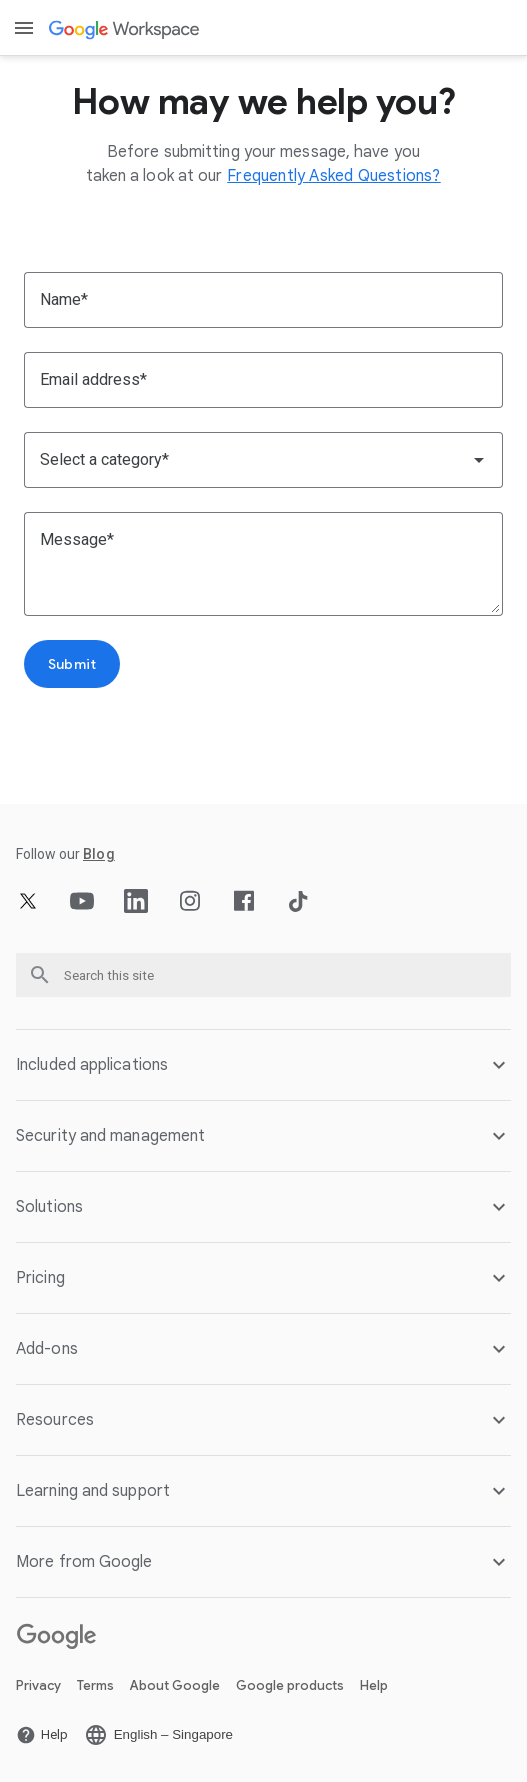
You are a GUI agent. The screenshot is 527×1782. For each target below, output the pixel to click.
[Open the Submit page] (72, 664)
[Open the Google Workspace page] (126, 28)
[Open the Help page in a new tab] (42, 1735)
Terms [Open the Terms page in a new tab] (95, 1685)
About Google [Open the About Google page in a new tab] (175, 1685)
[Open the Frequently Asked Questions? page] (333, 176)
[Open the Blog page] (99, 854)
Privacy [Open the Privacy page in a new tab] (38, 1685)
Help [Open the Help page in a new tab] (374, 1685)
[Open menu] (24, 28)
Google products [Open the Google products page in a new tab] (290, 1685)
